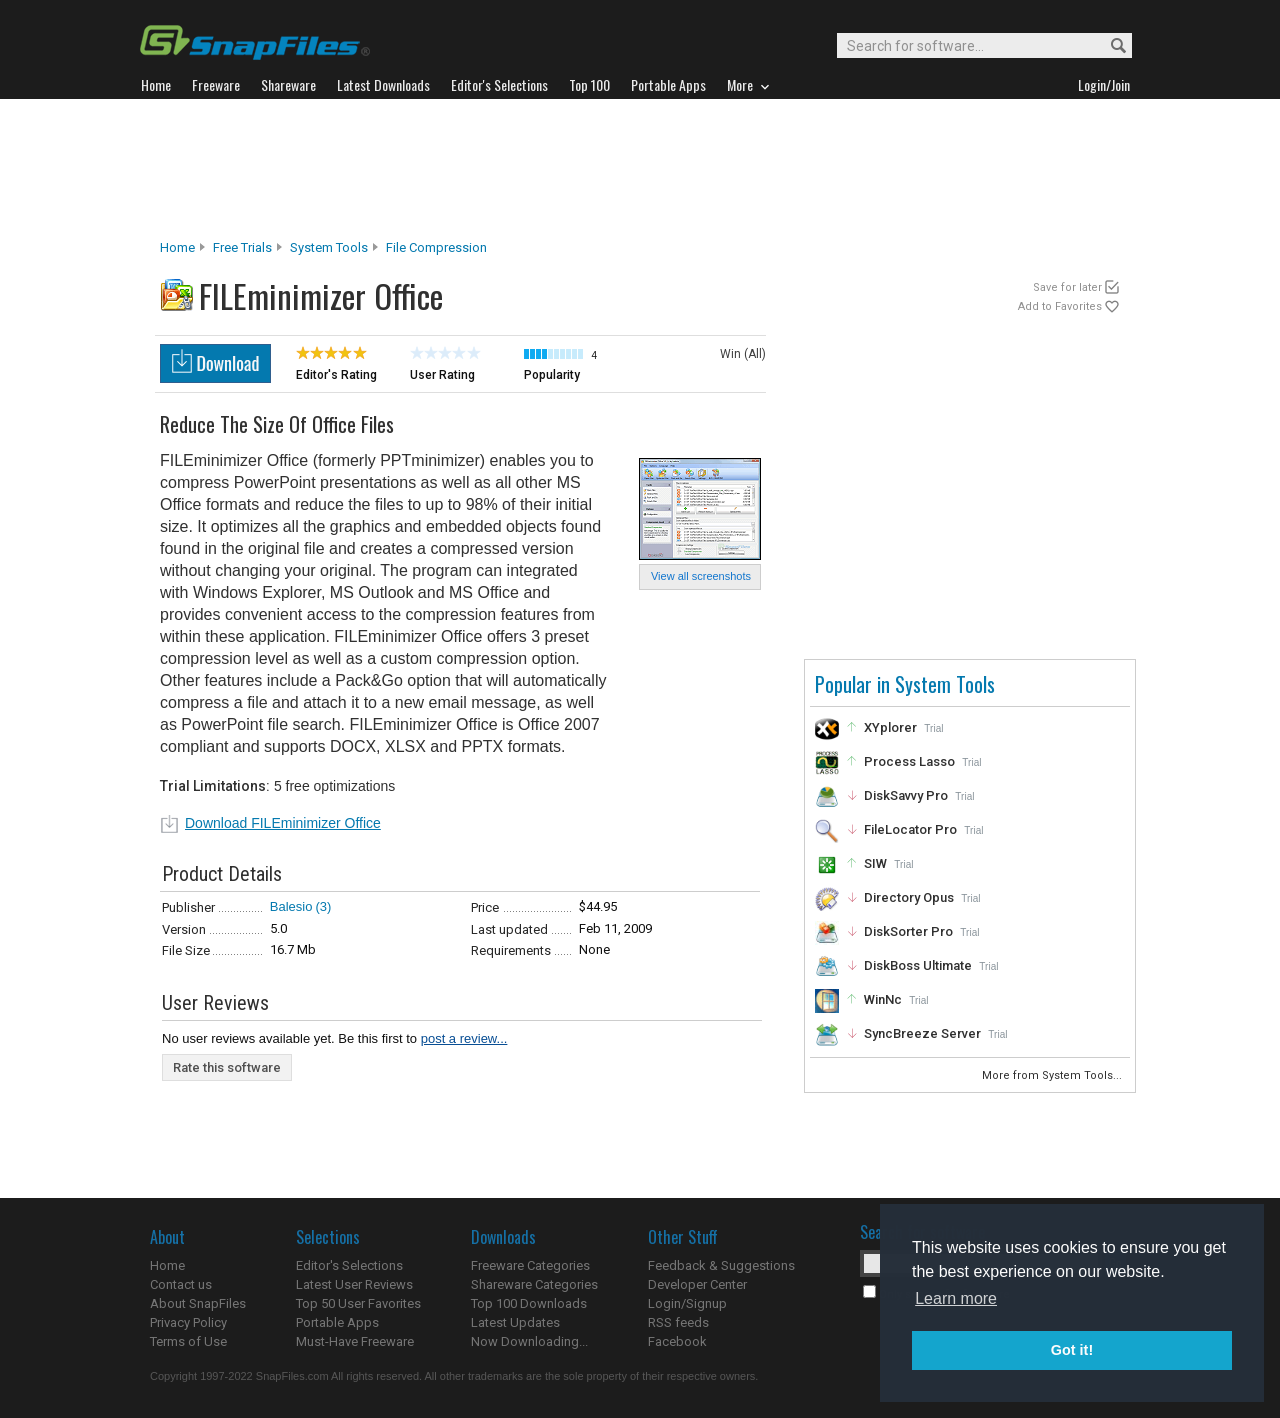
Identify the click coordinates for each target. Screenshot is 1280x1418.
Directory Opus (909, 897)
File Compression (436, 247)
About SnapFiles (198, 1303)
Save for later (1067, 287)
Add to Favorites (1060, 306)
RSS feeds (678, 1322)
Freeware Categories (530, 1265)
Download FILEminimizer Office (283, 823)
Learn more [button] (956, 1298)
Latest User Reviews (354, 1284)
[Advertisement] (640, 169)
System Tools (329, 247)
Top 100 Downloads (529, 1303)
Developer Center (697, 1284)
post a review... (464, 1038)
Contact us (181, 1284)
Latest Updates (515, 1322)
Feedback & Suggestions (721, 1265)
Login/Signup (687, 1303)
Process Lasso (909, 761)
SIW (875, 863)
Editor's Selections (349, 1265)
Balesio (291, 906)
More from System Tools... (1053, 1075)
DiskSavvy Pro (906, 795)
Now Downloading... (529, 1341)
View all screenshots (701, 576)
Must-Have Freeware (355, 1341)
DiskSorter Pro (908, 931)
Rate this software (227, 1067)
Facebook (677, 1341)
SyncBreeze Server (922, 1033)
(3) (323, 906)
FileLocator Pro (910, 829)
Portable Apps (337, 1322)
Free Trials (242, 247)
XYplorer (890, 727)
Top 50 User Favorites (358, 1303)
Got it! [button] (1072, 1350)
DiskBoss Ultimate (918, 965)
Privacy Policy (188, 1322)
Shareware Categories (534, 1284)
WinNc (883, 999)
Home (177, 247)
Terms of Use (188, 1341)
